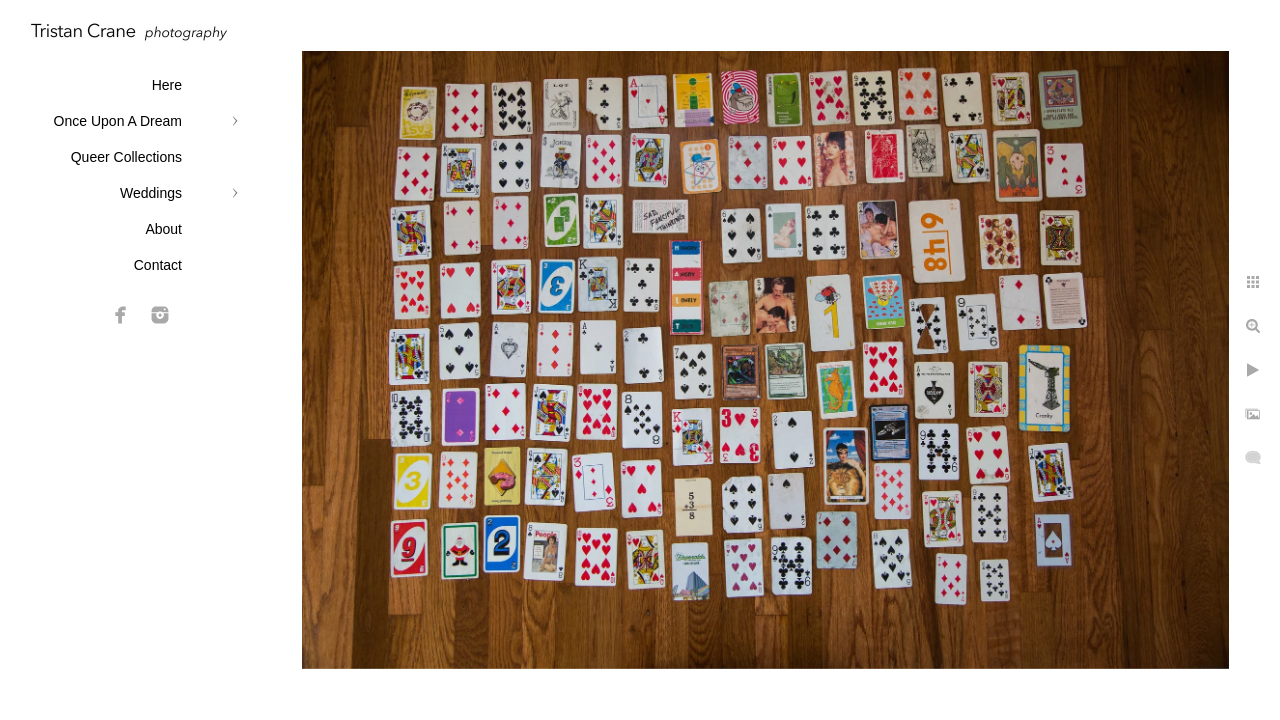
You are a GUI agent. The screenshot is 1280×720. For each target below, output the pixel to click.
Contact (158, 265)
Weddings (151, 193)
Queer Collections (126, 157)
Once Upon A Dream (118, 121)
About (163, 229)
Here (167, 85)
